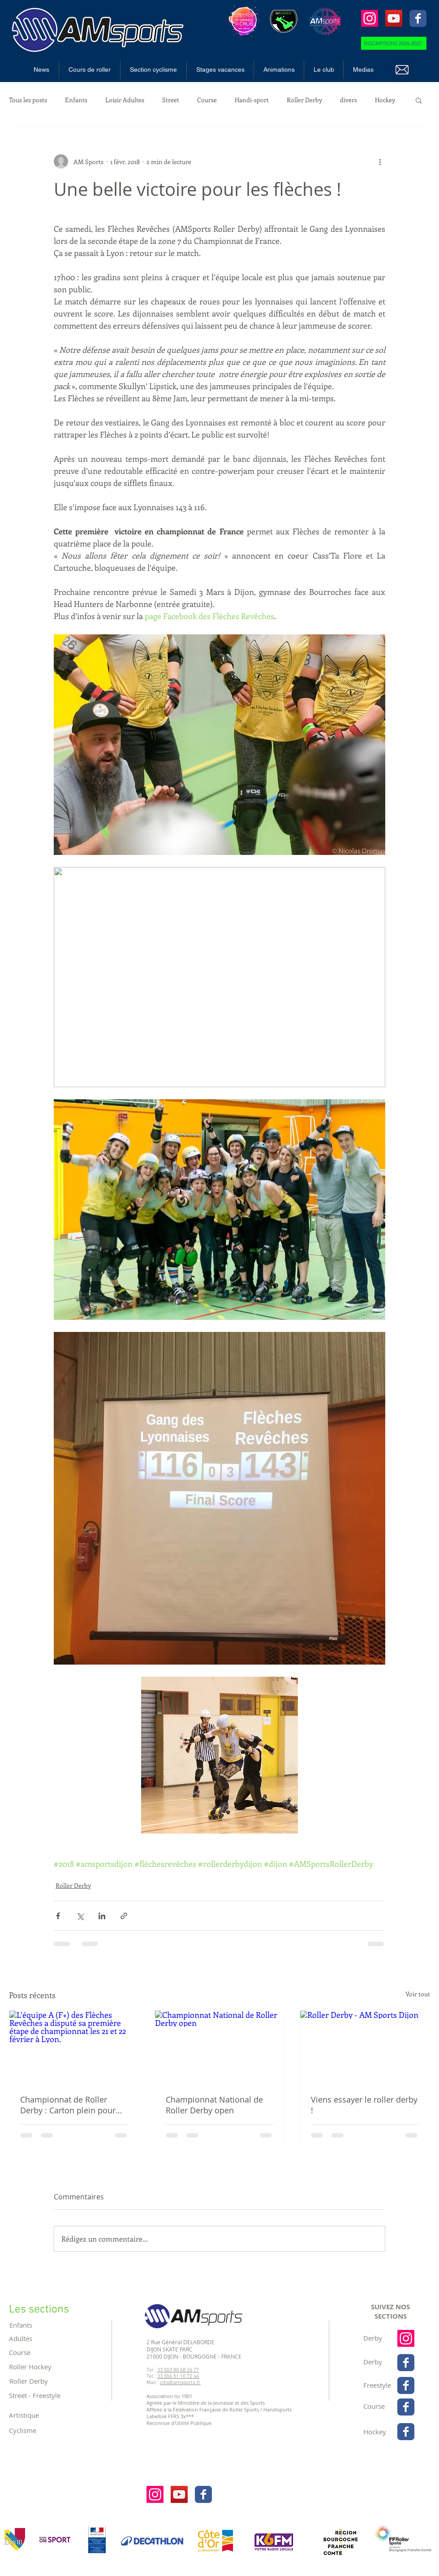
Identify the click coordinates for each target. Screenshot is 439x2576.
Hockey (385, 99)
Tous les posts (28, 99)
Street (170, 99)
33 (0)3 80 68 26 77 (178, 2370)
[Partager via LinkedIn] (102, 1916)
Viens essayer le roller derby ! (364, 2105)
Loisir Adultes (124, 99)
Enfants (76, 99)
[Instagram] (369, 18)
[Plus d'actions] (379, 161)
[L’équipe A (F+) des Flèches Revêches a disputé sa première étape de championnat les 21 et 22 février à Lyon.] (74, 2047)
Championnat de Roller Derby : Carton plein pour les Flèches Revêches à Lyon (73, 2105)
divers (348, 99)
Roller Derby (304, 99)
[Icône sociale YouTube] (393, 18)
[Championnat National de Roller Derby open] (219, 2047)
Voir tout (417, 1994)
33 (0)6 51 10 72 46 (178, 2376)
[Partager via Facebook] (58, 1916)
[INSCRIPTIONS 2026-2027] (393, 43)
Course (207, 99)
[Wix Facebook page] (417, 18)
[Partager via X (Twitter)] (80, 1916)
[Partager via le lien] (124, 1916)
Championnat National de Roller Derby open (214, 2105)
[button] (89, 70)
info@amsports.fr (180, 2383)
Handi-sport (252, 99)
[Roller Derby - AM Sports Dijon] (365, 2047)
